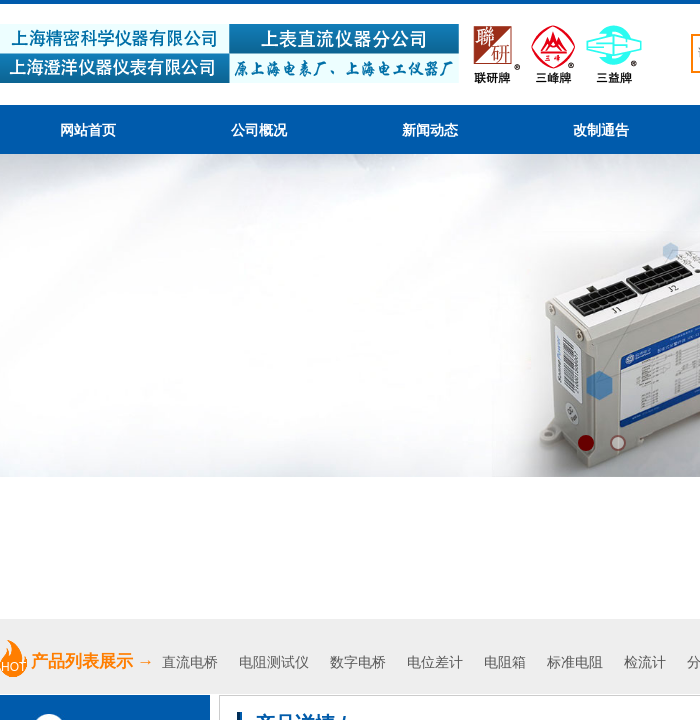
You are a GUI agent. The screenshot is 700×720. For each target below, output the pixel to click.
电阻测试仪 (274, 662)
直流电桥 (192, 662)
